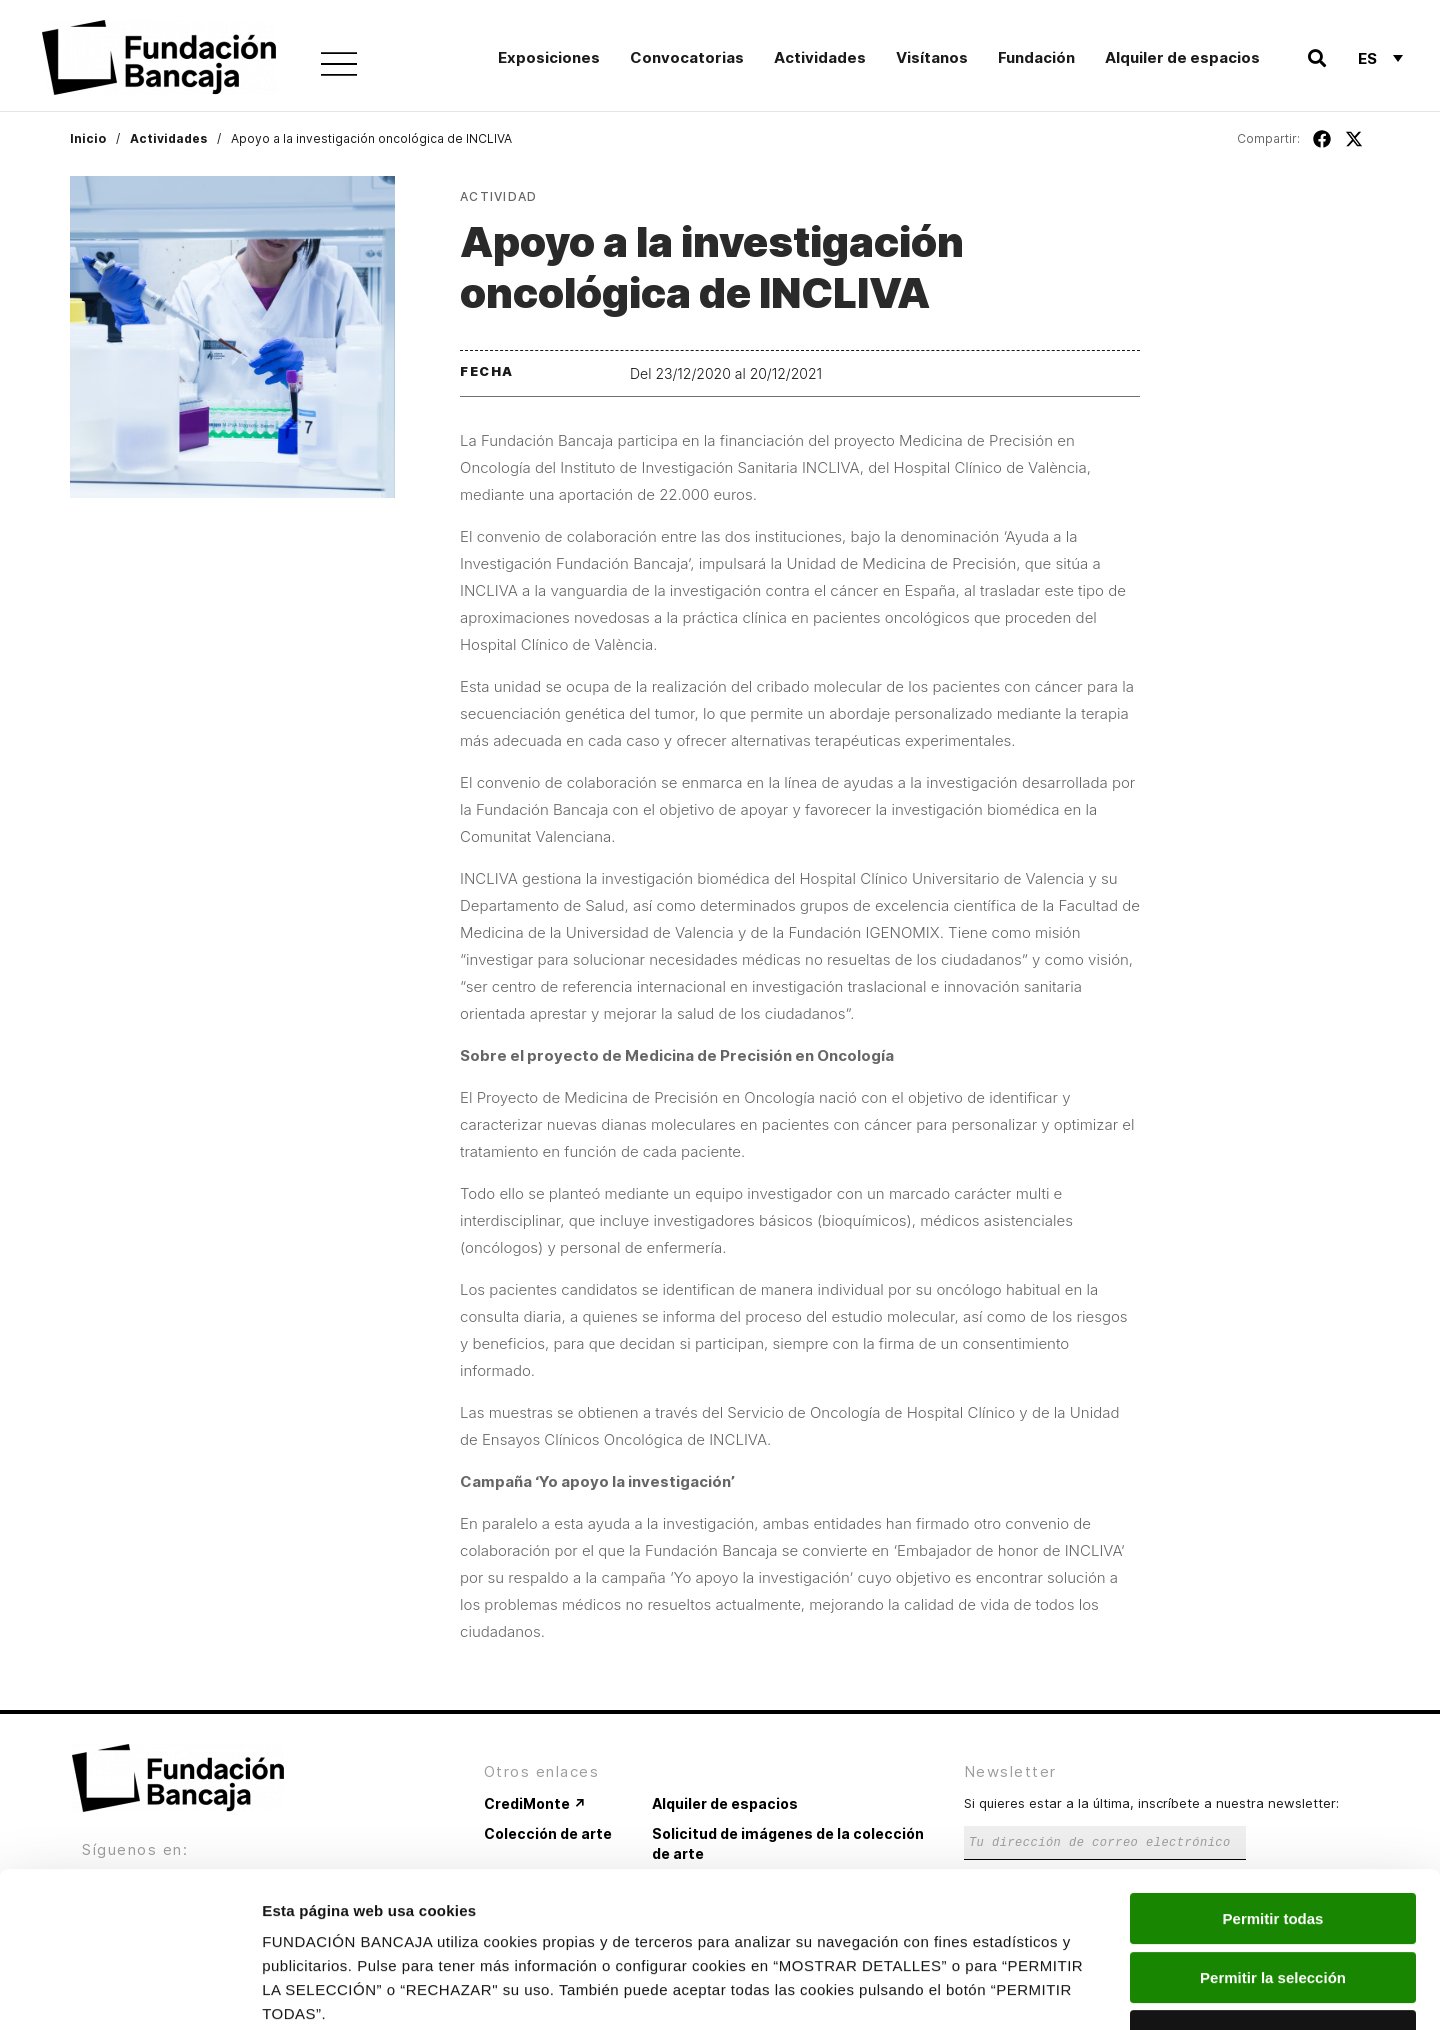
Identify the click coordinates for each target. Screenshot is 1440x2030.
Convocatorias (687, 57)
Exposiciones (549, 57)
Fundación (1036, 57)
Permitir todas (1273, 1785)
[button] (1316, 58)
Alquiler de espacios (1182, 57)
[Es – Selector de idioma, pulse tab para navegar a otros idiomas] (1380, 58)
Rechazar (1273, 1902)
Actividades (820, 57)
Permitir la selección (1273, 1844)
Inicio (88, 138)
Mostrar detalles (1082, 1990)
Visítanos (932, 57)
